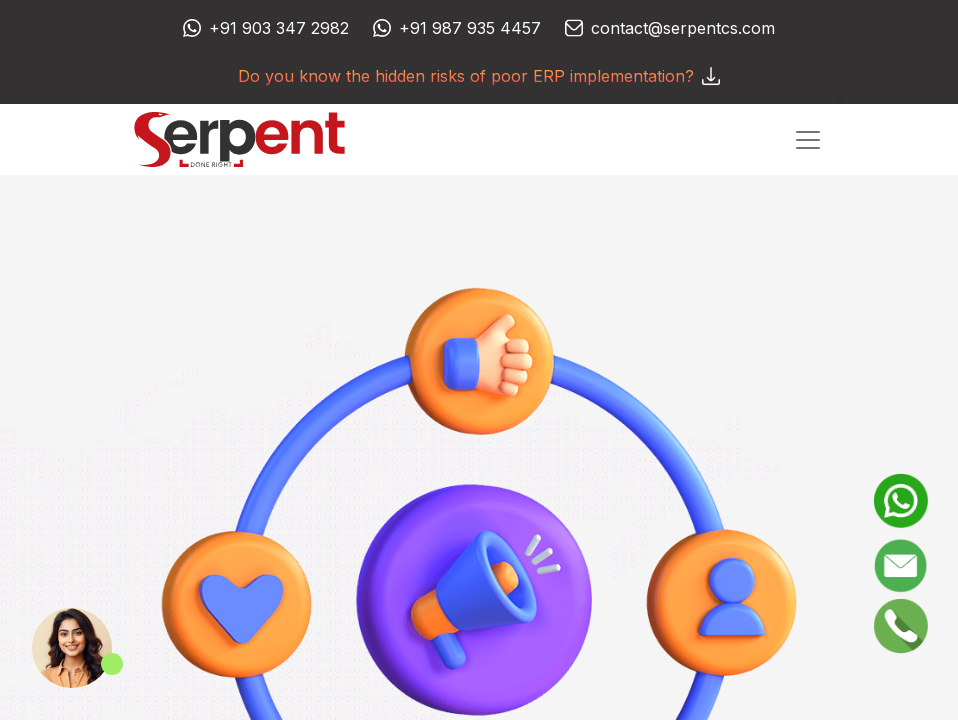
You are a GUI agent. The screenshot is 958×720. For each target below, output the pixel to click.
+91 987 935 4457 (470, 28)
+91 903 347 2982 (279, 28)
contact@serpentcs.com (683, 28)
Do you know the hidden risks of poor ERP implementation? (479, 76)
